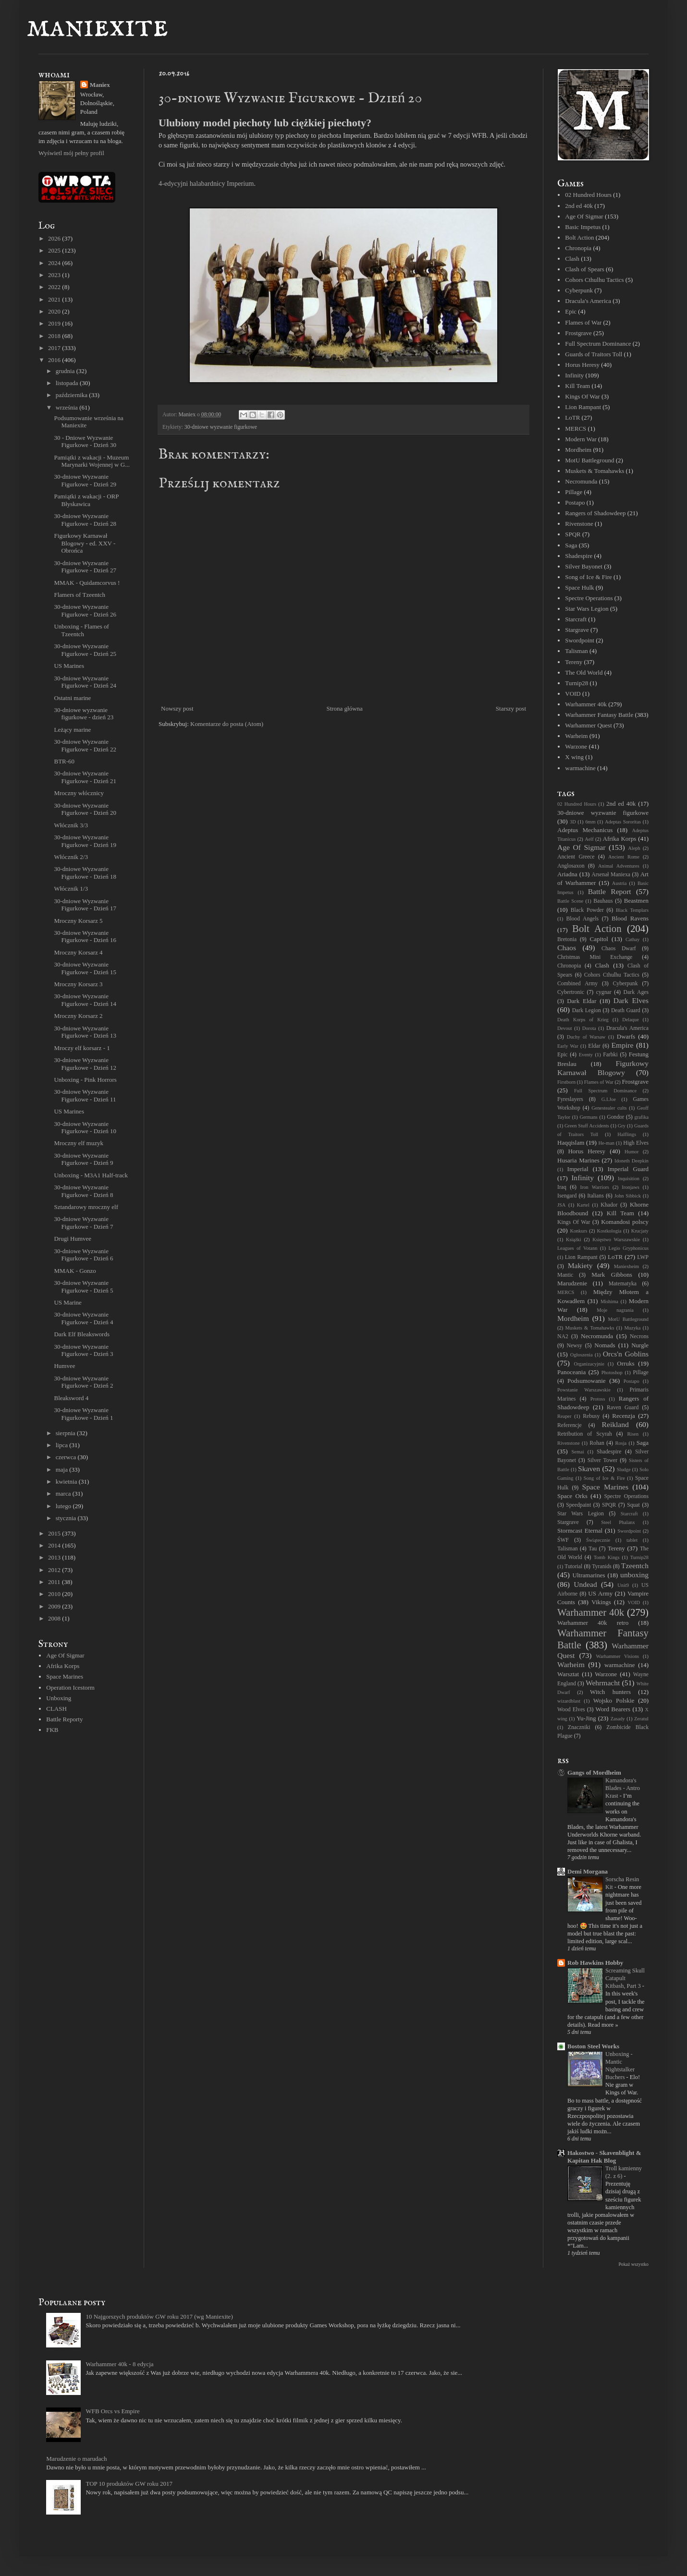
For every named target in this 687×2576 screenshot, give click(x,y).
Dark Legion (586, 1010)
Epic (571, 311)
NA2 (562, 1336)
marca (64, 1493)
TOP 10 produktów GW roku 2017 (129, 2483)
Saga (571, 545)
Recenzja (623, 1415)
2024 (55, 262)
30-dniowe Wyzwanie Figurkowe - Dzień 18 (85, 872)
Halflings (626, 1134)
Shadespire (578, 555)
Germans (588, 1117)
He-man (606, 1143)
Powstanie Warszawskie (584, 1389)
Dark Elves (631, 1000)
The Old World (583, 672)
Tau (593, 1549)
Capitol (599, 939)
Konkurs (578, 1231)
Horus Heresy (582, 364)
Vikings (601, 1602)
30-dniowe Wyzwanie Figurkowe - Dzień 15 (85, 968)
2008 (55, 1618)
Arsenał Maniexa (610, 874)
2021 (55, 299)
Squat (633, 1505)
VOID (573, 693)
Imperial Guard (628, 1169)
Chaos (566, 947)
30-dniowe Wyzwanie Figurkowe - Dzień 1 (83, 1413)
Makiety (580, 1265)
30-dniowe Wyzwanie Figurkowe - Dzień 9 (83, 1159)
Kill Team (577, 385)
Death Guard (625, 1010)
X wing (574, 757)
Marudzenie (572, 1283)
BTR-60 (64, 761)
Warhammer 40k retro (592, 1622)
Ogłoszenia (581, 1354)
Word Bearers (612, 1709)
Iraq (561, 1187)
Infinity (574, 375)
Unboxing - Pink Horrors (85, 1079)
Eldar (594, 1046)
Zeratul (641, 1718)
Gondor (615, 1117)
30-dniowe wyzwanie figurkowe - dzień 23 (83, 713)
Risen (632, 1434)
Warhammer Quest (588, 725)
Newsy (574, 1345)
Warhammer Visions (617, 1656)
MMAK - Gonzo (75, 1270)
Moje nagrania (615, 1310)
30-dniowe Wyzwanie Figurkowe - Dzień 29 (85, 480)
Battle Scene (570, 901)
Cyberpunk (579, 290)
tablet (632, 1540)
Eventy (586, 1054)
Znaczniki (579, 1727)
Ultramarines (589, 1575)
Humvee (64, 1365)
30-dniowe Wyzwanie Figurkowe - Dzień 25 (85, 649)
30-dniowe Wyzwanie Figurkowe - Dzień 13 (85, 1032)
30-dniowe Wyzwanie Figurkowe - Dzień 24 (85, 682)
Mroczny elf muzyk (78, 1143)
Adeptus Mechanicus (585, 830)
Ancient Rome (623, 856)
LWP (643, 1257)
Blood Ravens (630, 918)
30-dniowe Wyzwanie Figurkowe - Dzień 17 (85, 904)
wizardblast (568, 1701)
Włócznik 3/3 (70, 825)
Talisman (576, 650)
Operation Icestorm (70, 1687)
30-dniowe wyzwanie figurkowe (220, 427)
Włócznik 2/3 (70, 856)
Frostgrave (578, 333)
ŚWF (563, 1540)
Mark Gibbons (611, 1274)
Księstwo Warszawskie (616, 1239)
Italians (595, 1196)
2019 (55, 323)
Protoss (597, 1399)
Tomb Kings (607, 1557)
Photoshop (612, 1372)
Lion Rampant (583, 407)
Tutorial (573, 1566)
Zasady (618, 1718)
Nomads (604, 1345)
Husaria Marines (578, 1160)
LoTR (572, 417)
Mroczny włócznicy (79, 793)
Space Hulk (579, 587)
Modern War (581, 439)
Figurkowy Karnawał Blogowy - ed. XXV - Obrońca (84, 543)
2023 (55, 274)
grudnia (66, 371)
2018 (55, 335)
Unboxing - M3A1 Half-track (90, 1175)
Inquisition (628, 1178)
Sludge (624, 1469)
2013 (55, 1557)
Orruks (625, 1363)
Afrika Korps (62, 1665)
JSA (561, 1205)
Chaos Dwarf (618, 948)
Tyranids (602, 1566)
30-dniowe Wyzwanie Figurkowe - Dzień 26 (85, 610)
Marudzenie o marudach (76, 2458)
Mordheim (578, 449)
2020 (55, 311)
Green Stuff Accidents (586, 1125)
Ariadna (567, 874)
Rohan (596, 1443)
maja (63, 1469)
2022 (55, 286)
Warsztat (568, 1674)
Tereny (573, 661)
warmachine (580, 768)
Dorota (589, 1028)
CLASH (56, 1708)
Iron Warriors (594, 1187)
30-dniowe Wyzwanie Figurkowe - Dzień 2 (83, 1382)
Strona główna (344, 708)
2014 (55, 1545)
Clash (572, 258)
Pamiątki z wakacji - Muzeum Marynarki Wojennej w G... (91, 461)
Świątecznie (598, 1540)
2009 (55, 1606)
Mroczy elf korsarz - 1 (82, 1048)
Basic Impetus (583, 226)
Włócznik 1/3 (70, 888)
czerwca (67, 1457)
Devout (564, 1028)
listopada (68, 383)
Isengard (567, 1196)
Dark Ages (636, 992)
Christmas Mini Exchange (594, 957)
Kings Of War (582, 396)
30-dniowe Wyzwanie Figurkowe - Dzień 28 (85, 519)
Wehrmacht (603, 1683)
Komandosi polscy (625, 1221)
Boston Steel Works (593, 2046)
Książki (573, 1239)
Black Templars (632, 910)
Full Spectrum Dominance (598, 343)
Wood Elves (571, 1709)
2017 (55, 347)
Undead (585, 1584)
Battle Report (609, 891)
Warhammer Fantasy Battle (599, 714)
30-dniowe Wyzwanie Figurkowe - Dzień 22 (85, 745)
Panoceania (571, 1372)
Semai (578, 1451)
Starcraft (576, 619)
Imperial (578, 1169)
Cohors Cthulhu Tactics (594, 279)
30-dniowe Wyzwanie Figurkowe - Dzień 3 (83, 1350)
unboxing (634, 1575)
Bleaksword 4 (71, 1398)
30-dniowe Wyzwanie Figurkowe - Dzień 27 (85, 566)
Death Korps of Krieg (583, 1019)
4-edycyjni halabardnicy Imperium (206, 183)
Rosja (621, 1443)
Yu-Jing (586, 1718)
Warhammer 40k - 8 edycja (119, 2364)
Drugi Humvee (72, 1238)
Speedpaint (578, 1505)
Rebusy (591, 1416)
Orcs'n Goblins (626, 1354)
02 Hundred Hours (588, 194)
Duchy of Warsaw (586, 1037)
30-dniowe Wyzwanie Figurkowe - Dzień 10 (85, 1127)
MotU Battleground (589, 460)
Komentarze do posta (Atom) (226, 723)
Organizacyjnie (589, 1364)
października (72, 395)
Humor (631, 1151)
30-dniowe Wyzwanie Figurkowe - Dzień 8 (83, 1191)
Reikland (615, 1424)
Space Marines (64, 1676)
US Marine (67, 1302)
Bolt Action (579, 237)
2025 (55, 250)
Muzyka (632, 1327)
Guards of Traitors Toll (593, 354)
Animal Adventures (618, 866)
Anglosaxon (571, 866)
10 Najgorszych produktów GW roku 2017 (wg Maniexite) (159, 2316)
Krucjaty (640, 1231)
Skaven (589, 1468)
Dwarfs (626, 1036)
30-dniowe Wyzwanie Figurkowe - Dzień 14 (85, 999)
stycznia (67, 1518)
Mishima (609, 1301)
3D (573, 821)
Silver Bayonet (583, 566)
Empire (623, 1045)
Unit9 (623, 1585)
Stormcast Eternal (579, 1530)
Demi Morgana (587, 1871)
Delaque (630, 1019)
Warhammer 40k (586, 704)
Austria (619, 883)
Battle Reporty (64, 1719)
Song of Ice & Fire (588, 577)
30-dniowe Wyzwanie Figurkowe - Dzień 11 (85, 1095)
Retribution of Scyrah (584, 1434)
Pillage (573, 492)
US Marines (69, 665)
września (67, 407)
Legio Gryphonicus (629, 1248)
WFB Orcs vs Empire (112, 2411)
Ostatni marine (72, 697)
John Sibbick (627, 1195)
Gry (622, 1125)
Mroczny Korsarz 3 (78, 984)
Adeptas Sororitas (623, 821)
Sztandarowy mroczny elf (86, 1206)
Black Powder (587, 910)
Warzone (576, 746)
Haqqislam (570, 1142)
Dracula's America (588, 300)
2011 (55, 1581)
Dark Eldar (581, 1000)
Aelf (589, 839)
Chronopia (578, 248)
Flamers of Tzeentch (79, 594)
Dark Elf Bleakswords (82, 1334)
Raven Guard (622, 1407)
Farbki (610, 1055)
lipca (63, 1445)
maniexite (97, 27)
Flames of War (583, 322)
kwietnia (67, 1481)
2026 (55, 238)
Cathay (632, 939)
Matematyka (623, 1284)
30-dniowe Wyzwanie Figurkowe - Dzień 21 (85, 777)
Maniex (100, 84)
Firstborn (566, 1082)
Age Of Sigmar (65, 1655)
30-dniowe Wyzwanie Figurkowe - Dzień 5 (83, 1286)
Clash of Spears (584, 269)
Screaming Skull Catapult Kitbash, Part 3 (625, 1978)
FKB (52, 1729)
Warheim (576, 735)
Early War (567, 1046)
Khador (609, 1205)
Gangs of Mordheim (594, 1772)
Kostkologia (609, 1231)
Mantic (565, 1275)
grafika (642, 1117)
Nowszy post (177, 708)
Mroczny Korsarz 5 (78, 920)
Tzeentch (635, 1565)
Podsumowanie (586, 1380)
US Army (600, 1593)
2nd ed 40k (579, 205)
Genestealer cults (608, 1108)
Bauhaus (603, 901)
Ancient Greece (576, 857)
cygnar (604, 992)
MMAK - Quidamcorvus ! (87, 582)
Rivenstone (579, 523)
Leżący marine (72, 729)
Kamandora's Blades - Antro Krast (622, 1788)
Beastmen (636, 900)
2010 (55, 1593)
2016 (55, 359)
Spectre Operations (589, 598)
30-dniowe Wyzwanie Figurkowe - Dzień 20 (85, 809)
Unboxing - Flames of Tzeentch (81, 630)
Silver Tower (602, 1460)
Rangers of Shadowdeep (595, 513)
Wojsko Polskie (614, 1700)
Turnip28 (576, 683)
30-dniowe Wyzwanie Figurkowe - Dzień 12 (85, 1063)
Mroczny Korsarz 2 (78, 1015)
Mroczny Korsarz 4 (78, 952)
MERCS (575, 428)
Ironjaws (630, 1187)
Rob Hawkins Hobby (595, 1962)
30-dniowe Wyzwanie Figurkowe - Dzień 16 (85, 936)
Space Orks (572, 1496)
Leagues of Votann (577, 1248)
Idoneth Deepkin (631, 1160)
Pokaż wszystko (633, 2264)
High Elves (636, 1143)
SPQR (573, 534)
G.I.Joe (608, 1099)
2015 (55, 1533)
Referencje (569, 1425)
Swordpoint (579, 640)
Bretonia (567, 939)
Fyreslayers (570, 1099)
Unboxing (58, 1698)
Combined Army (577, 983)
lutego (64, 1506)
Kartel (583, 1205)
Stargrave (577, 629)
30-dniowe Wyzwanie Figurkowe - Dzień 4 (83, 1318)
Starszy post (511, 708)
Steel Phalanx (618, 1522)
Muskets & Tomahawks (594, 470)
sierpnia (66, 1433)
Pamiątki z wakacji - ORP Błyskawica (86, 500)
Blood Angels (582, 919)
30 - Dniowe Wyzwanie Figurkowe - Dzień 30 (85, 441)
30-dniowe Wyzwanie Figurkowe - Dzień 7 (83, 1222)
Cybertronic (570, 992)
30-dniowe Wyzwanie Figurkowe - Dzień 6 (83, 1254)
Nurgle (640, 1345)
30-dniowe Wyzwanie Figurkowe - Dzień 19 (85, 841)
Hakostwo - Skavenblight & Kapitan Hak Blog (604, 2156)
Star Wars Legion (586, 608)
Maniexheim (626, 1266)
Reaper (564, 1416)
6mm (590, 821)
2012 (55, 1569)
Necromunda (581, 481)
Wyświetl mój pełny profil (71, 153)
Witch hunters (610, 1691)
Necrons (639, 1336)
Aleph (634, 848)
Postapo (575, 502)
